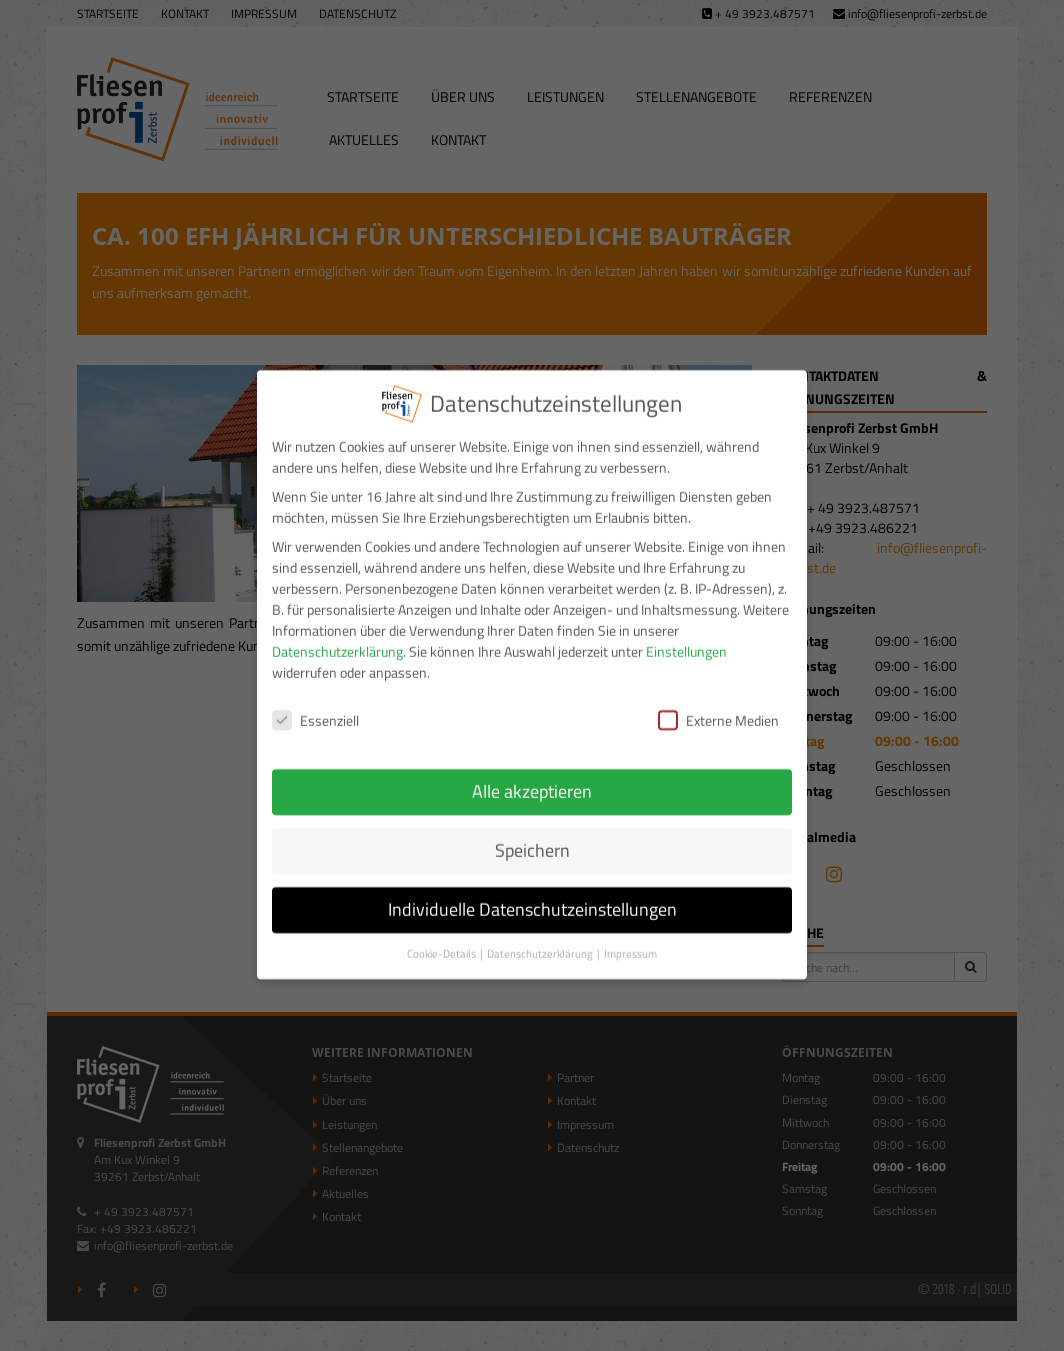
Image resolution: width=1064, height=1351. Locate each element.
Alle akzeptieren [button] (532, 775)
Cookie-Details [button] (442, 937)
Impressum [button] (630, 937)
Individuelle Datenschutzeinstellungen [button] (532, 893)
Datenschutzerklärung (337, 635)
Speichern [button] (532, 834)
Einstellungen (686, 635)
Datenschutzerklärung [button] (541, 937)
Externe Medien (718, 703)
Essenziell (315, 703)
